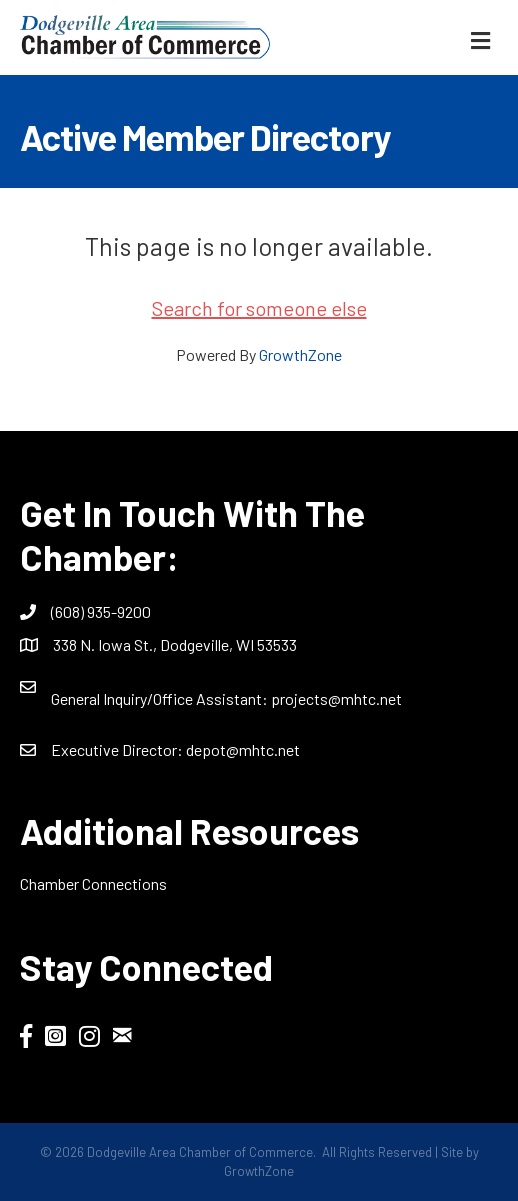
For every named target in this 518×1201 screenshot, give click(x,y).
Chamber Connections (93, 883)
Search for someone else (259, 308)
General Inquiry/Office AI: (161, 698)
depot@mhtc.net (243, 749)
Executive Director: (118, 749)
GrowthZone (300, 354)
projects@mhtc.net (336, 698)
